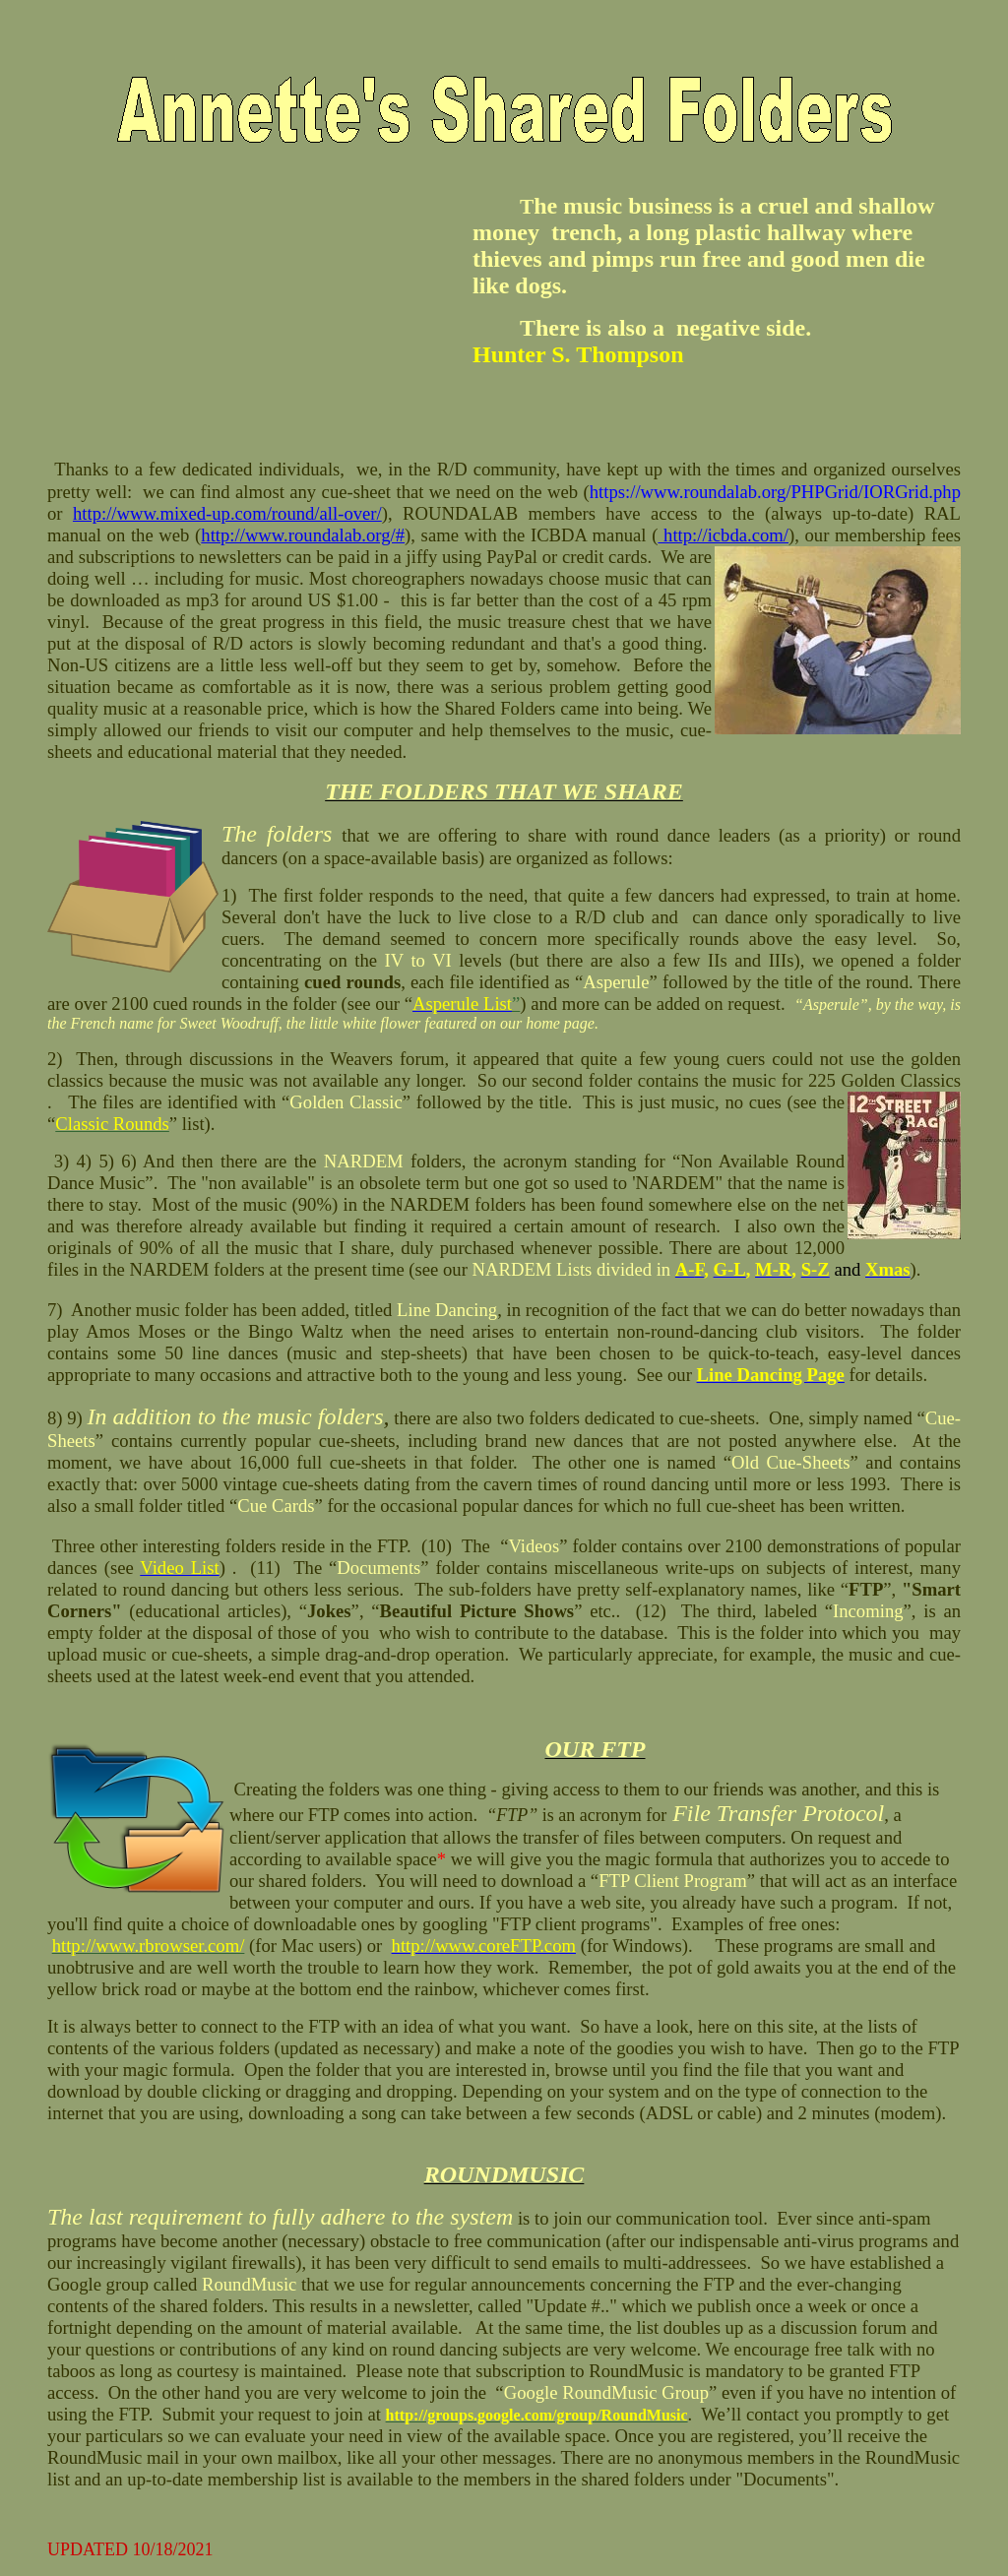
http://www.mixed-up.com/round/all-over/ (227, 513)
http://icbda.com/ (723, 535)
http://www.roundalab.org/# (303, 535)
